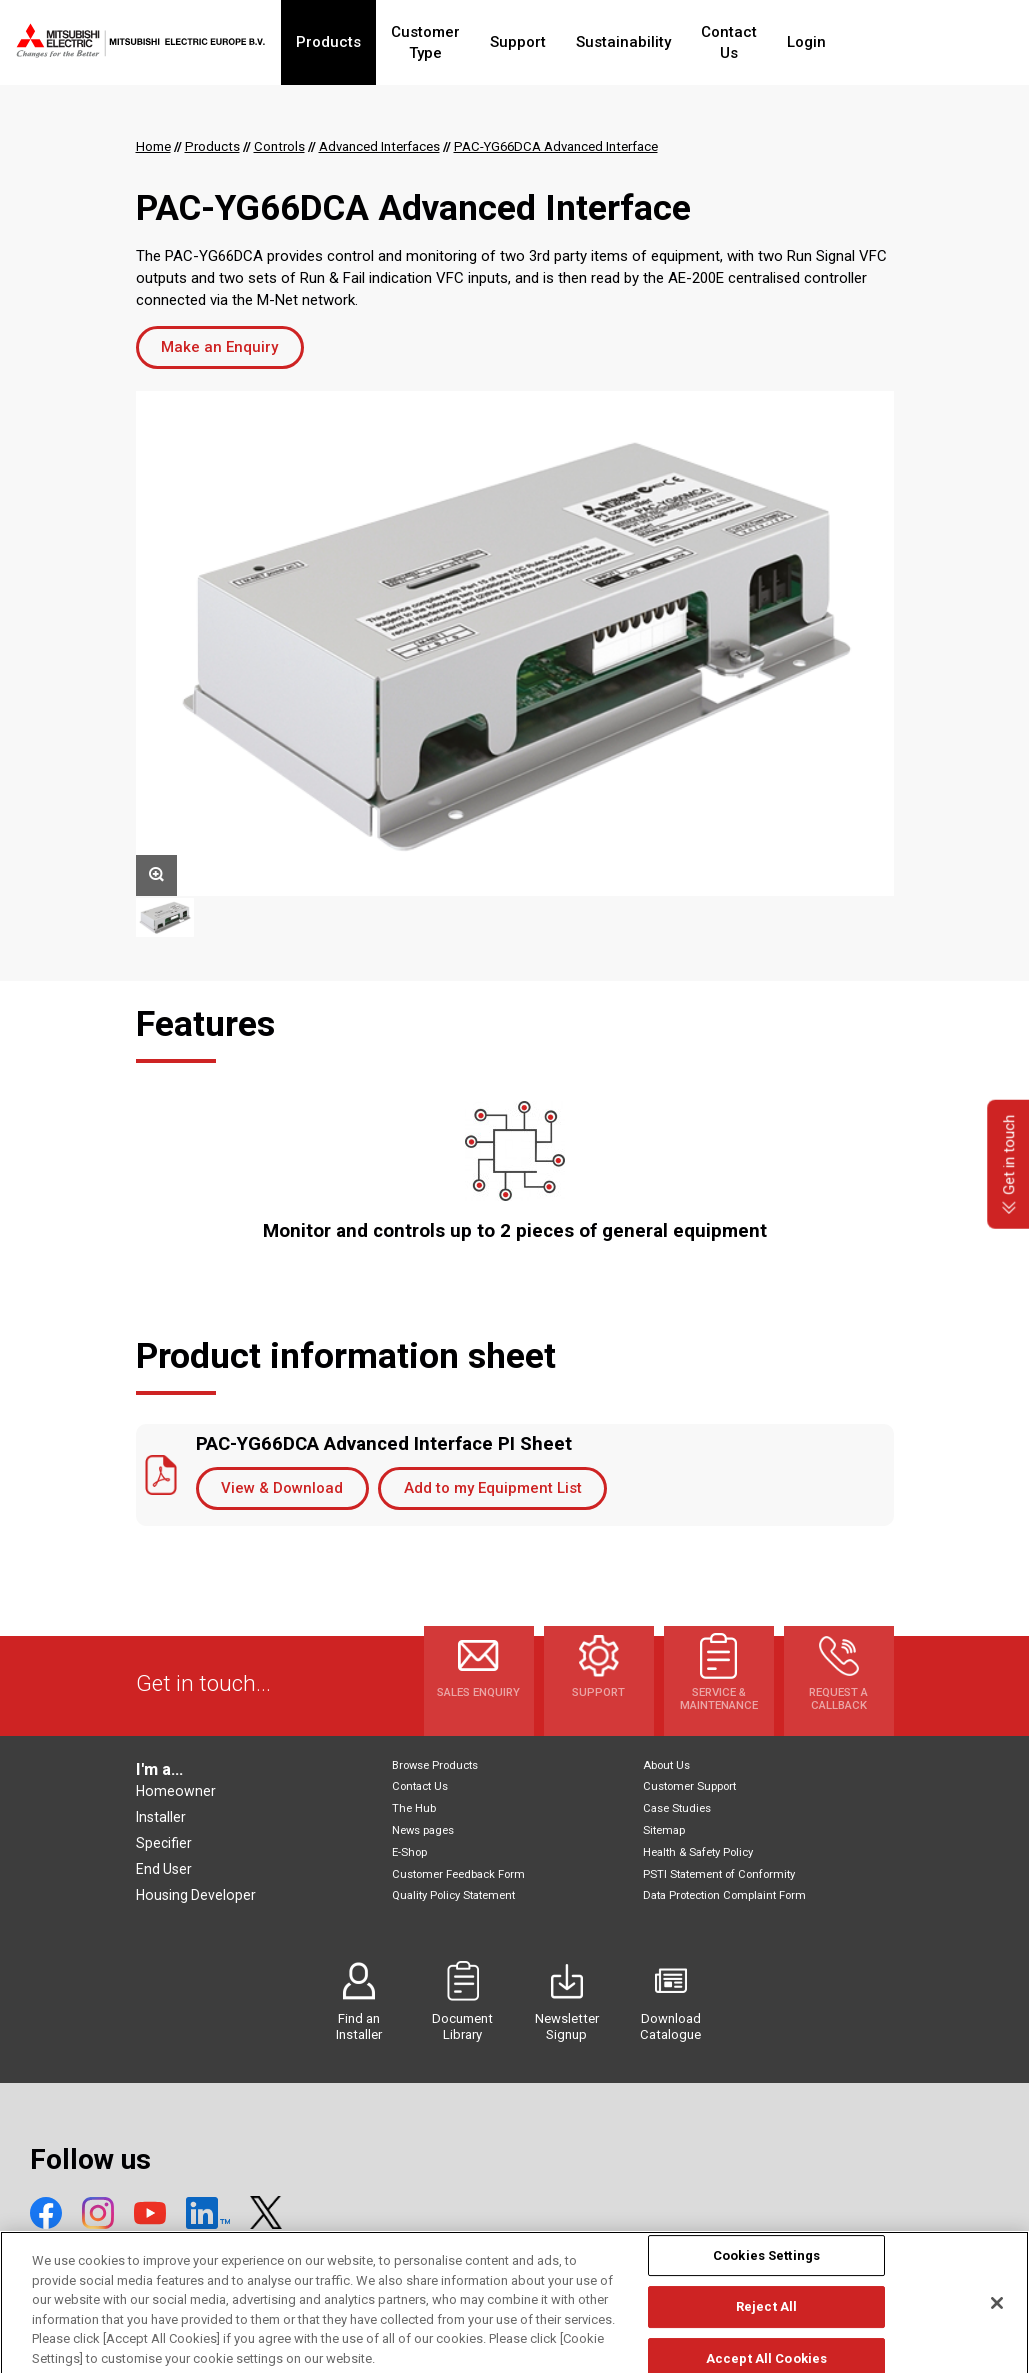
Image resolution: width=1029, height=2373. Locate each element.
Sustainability (675, 42)
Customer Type (459, 42)
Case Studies (677, 1808)
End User (164, 1869)
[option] (515, 643)
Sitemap (664, 1830)
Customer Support (689, 1786)
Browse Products (435, 1765)
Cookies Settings (766, 2277)
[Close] (997, 2325)
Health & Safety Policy (698, 1852)
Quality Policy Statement (453, 1895)
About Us (666, 1765)
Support (570, 42)
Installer (161, 1817)
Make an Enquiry (219, 347)
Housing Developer (196, 1895)
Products (343, 42)
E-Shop (409, 1852)
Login (880, 42)
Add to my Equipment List (493, 1488)
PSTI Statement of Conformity (719, 1874)
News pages (423, 1830)
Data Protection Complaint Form (724, 1895)
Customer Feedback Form (458, 1874)
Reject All (766, 2329)
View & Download (282, 1488)
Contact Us (792, 42)
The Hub (414, 1808)
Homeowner (176, 1791)
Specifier (164, 1843)
